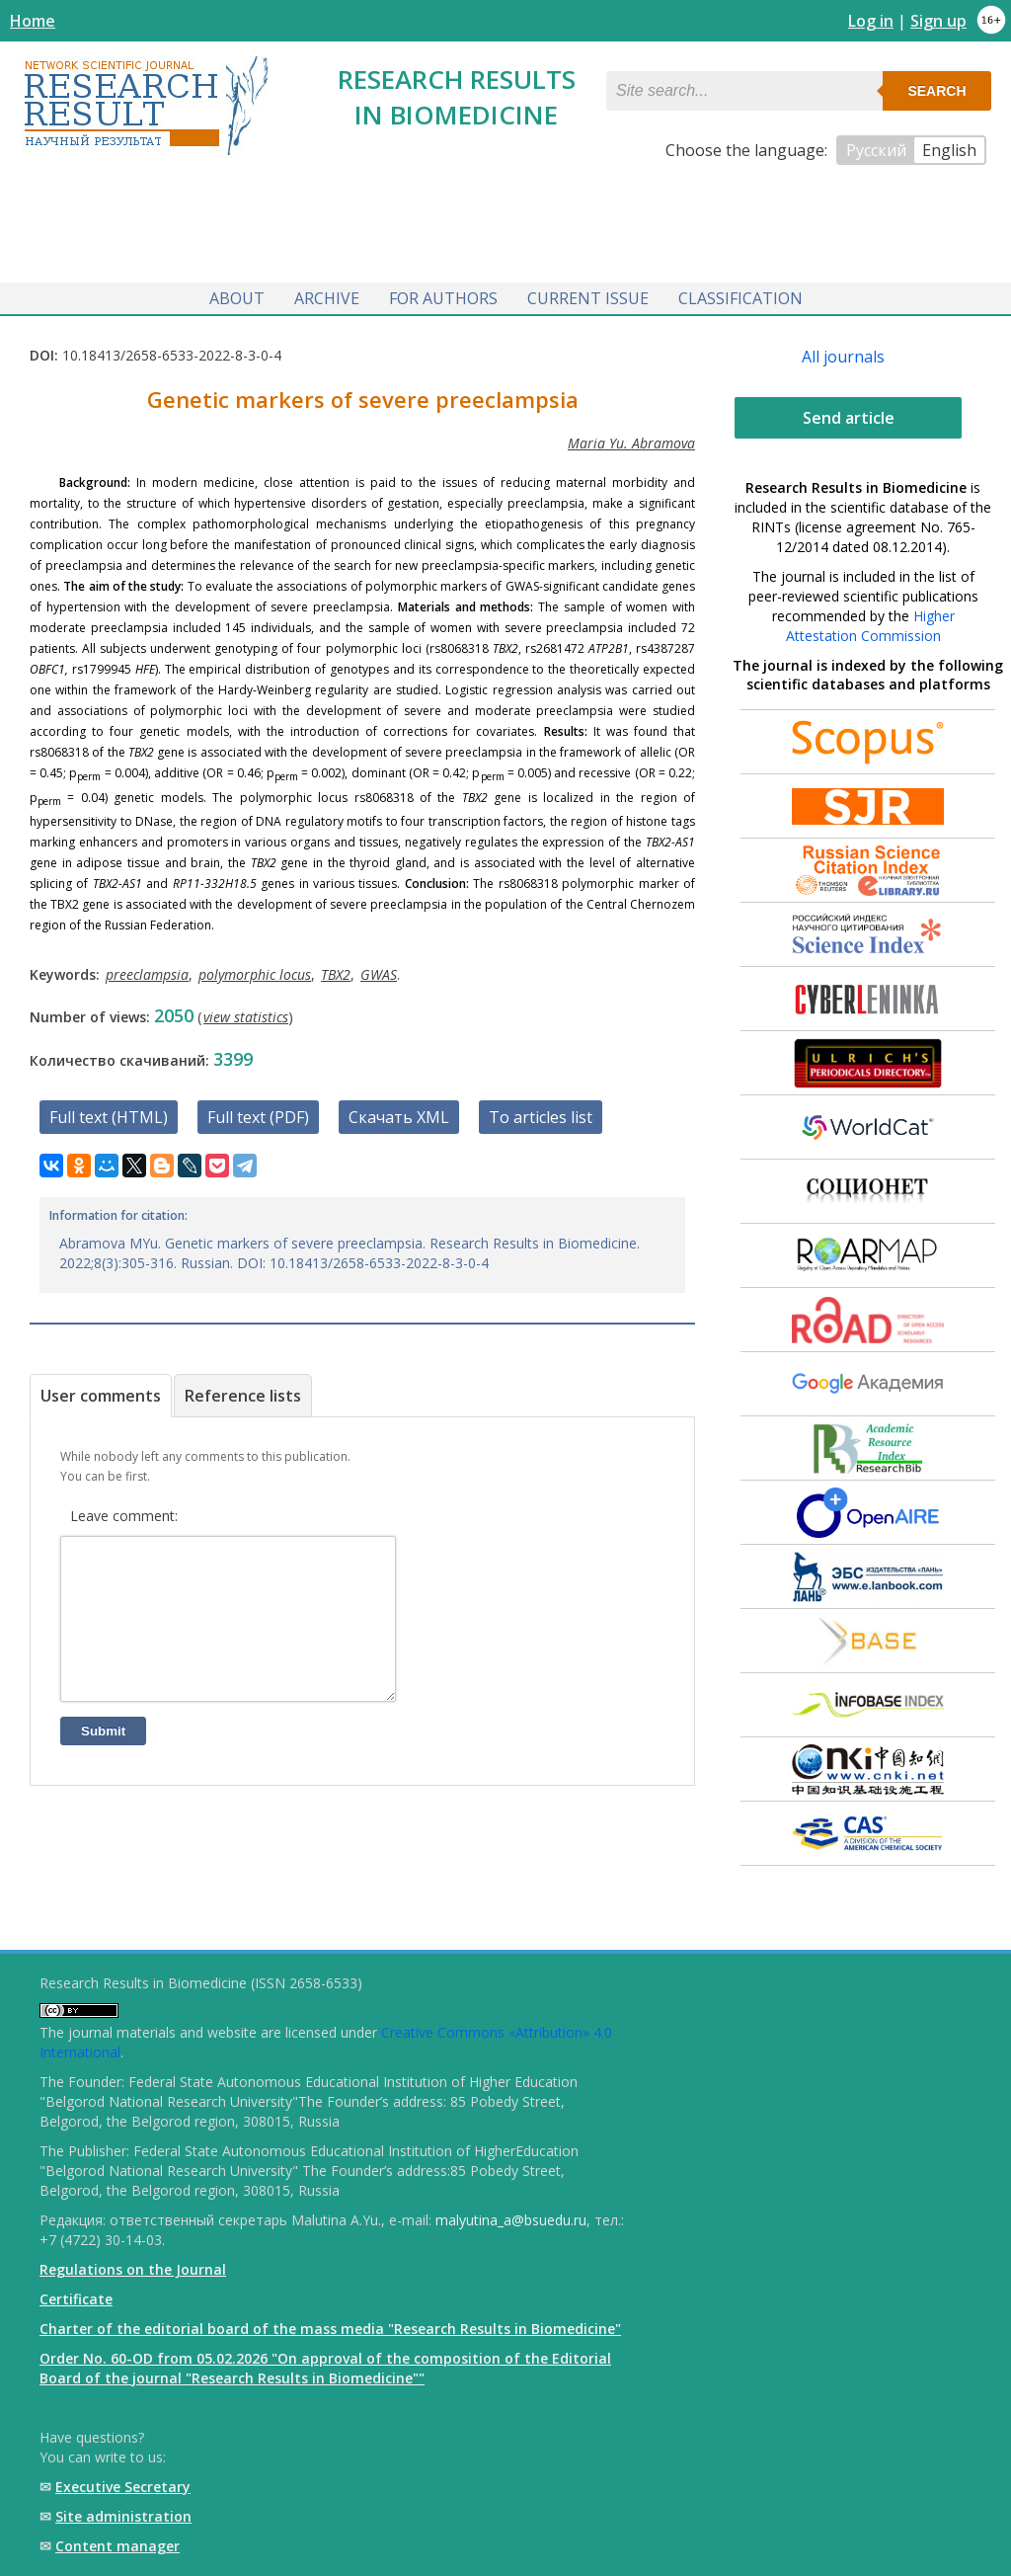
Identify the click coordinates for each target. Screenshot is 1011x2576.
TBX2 (335, 970)
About (237, 294)
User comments (100, 1392)
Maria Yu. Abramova (631, 439)
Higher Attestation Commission (870, 622)
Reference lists (243, 1392)
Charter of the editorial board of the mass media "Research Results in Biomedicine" (330, 2328)
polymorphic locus (254, 970)
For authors (443, 294)
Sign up (938, 21)
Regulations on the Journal (132, 2269)
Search (936, 91)
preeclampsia (147, 970)
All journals (843, 352)
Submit (103, 1756)
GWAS (378, 970)
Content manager (117, 2545)
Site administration (123, 2516)
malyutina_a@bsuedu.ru (510, 2220)
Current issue (588, 294)
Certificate (76, 2299)
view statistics (245, 1013)
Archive (326, 294)
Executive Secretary (123, 2486)
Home (32, 21)
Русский (876, 150)
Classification (740, 294)
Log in (871, 21)
